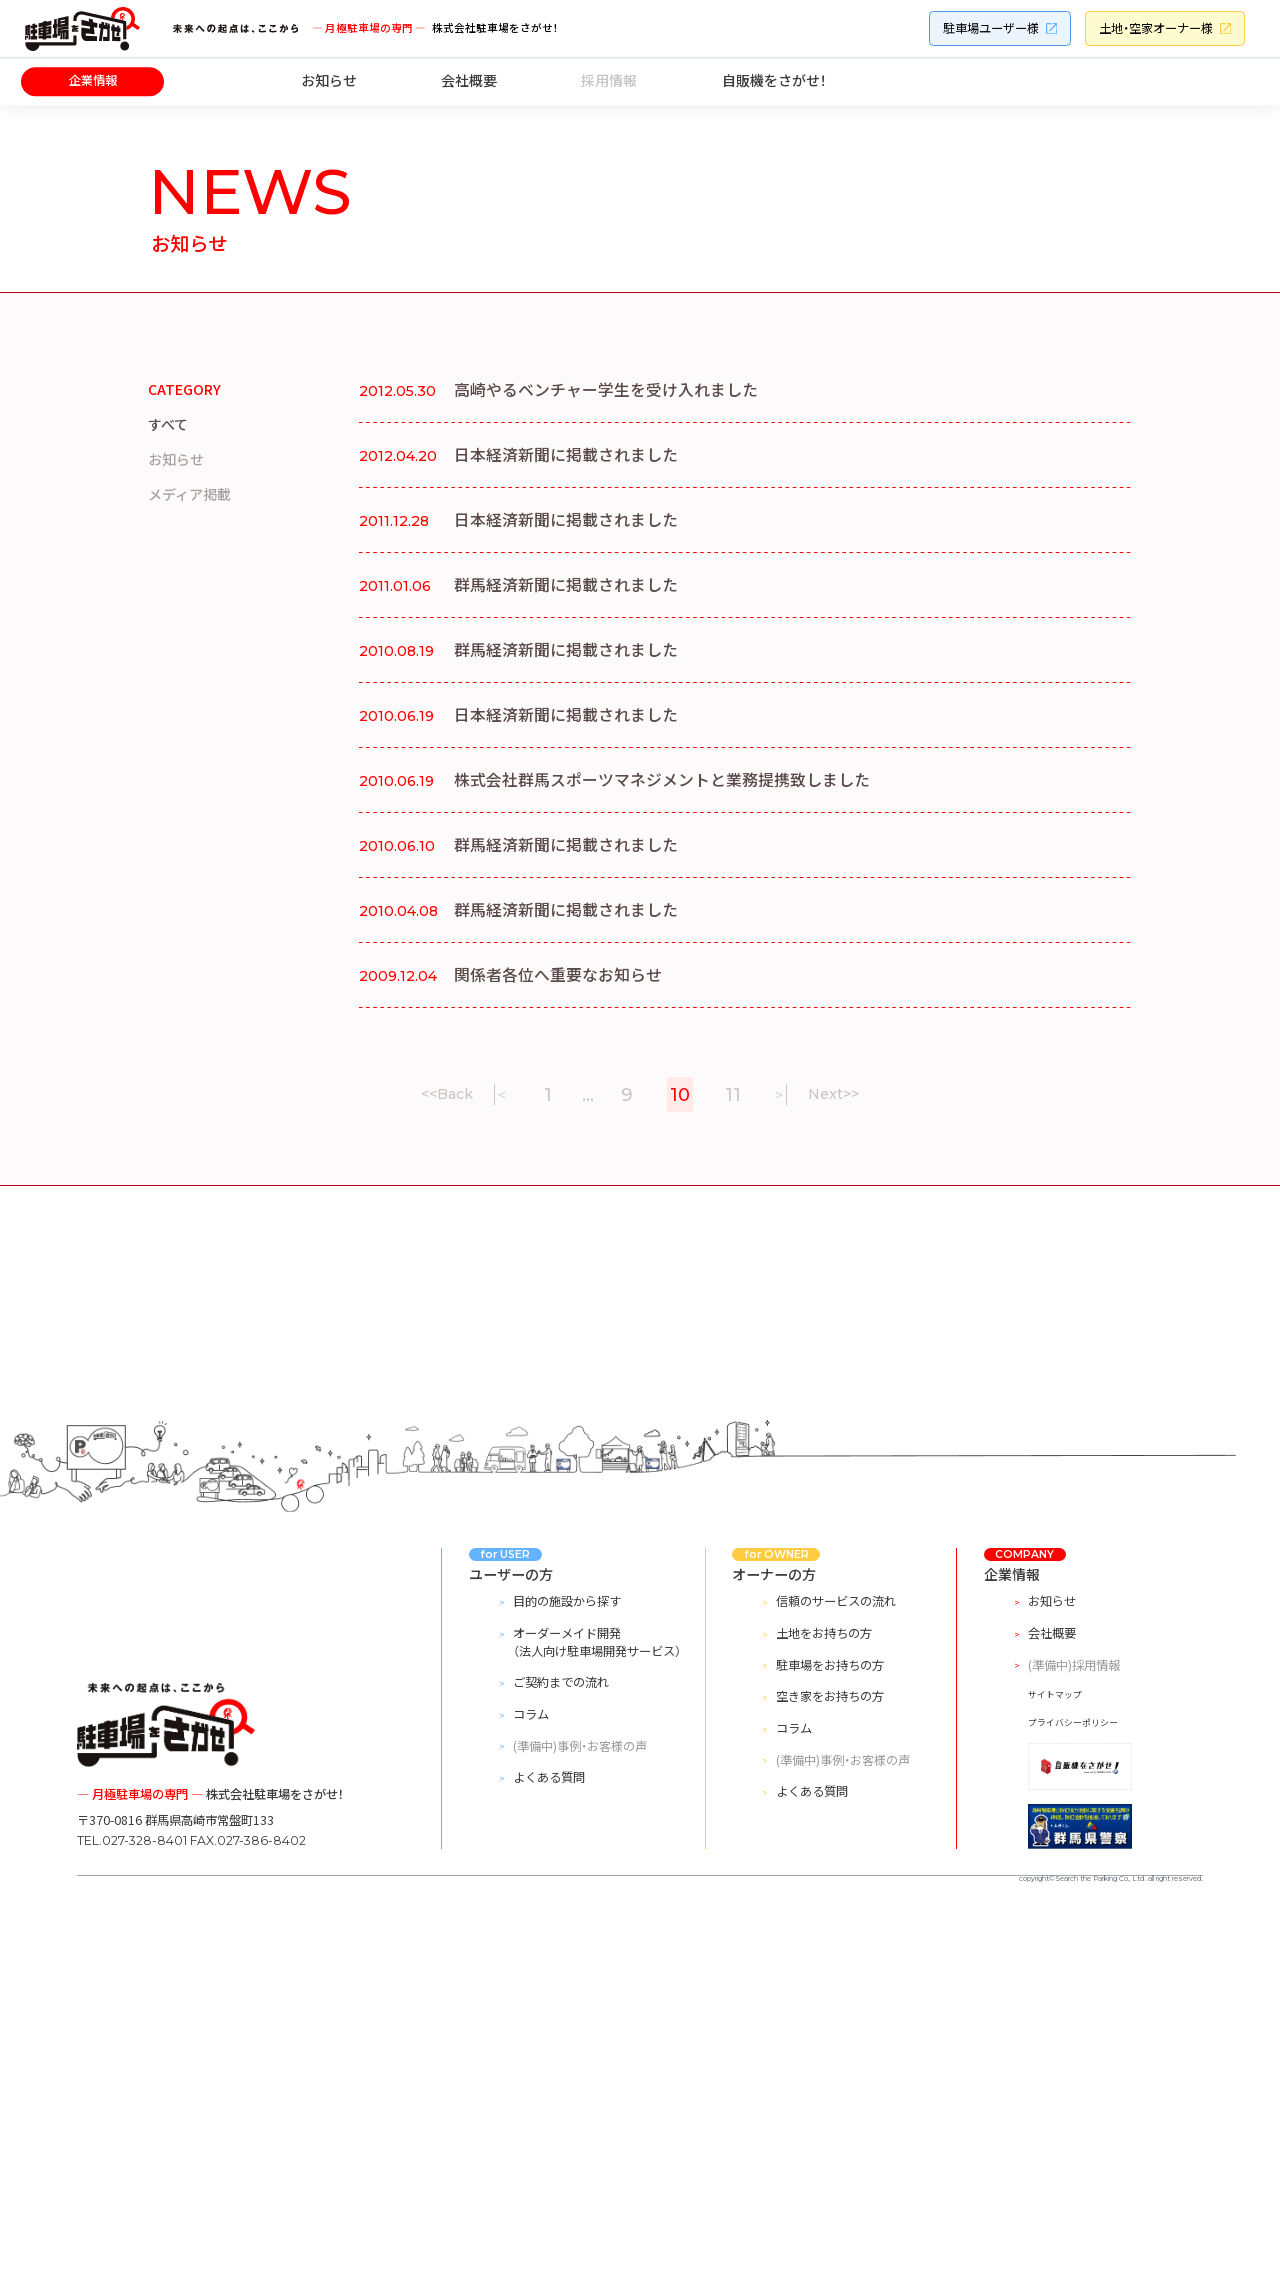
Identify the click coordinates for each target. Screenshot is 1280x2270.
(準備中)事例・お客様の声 (580, 2097)
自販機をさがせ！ (774, 80)
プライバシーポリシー (1073, 2073)
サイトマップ (1055, 2046)
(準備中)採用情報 (1074, 2016)
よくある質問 (549, 2129)
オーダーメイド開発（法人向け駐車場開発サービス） (597, 1994)
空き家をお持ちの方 (830, 2048)
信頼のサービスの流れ (836, 1953)
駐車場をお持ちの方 (830, 2016)
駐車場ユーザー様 (991, 28)
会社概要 (469, 80)
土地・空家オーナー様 (1156, 28)
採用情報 (609, 80)
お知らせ (329, 80)
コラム (531, 2066)
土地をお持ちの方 (824, 1985)
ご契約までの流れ (561, 2034)
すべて (168, 424)
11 (733, 1094)
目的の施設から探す (567, 1953)
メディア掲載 (189, 494)
